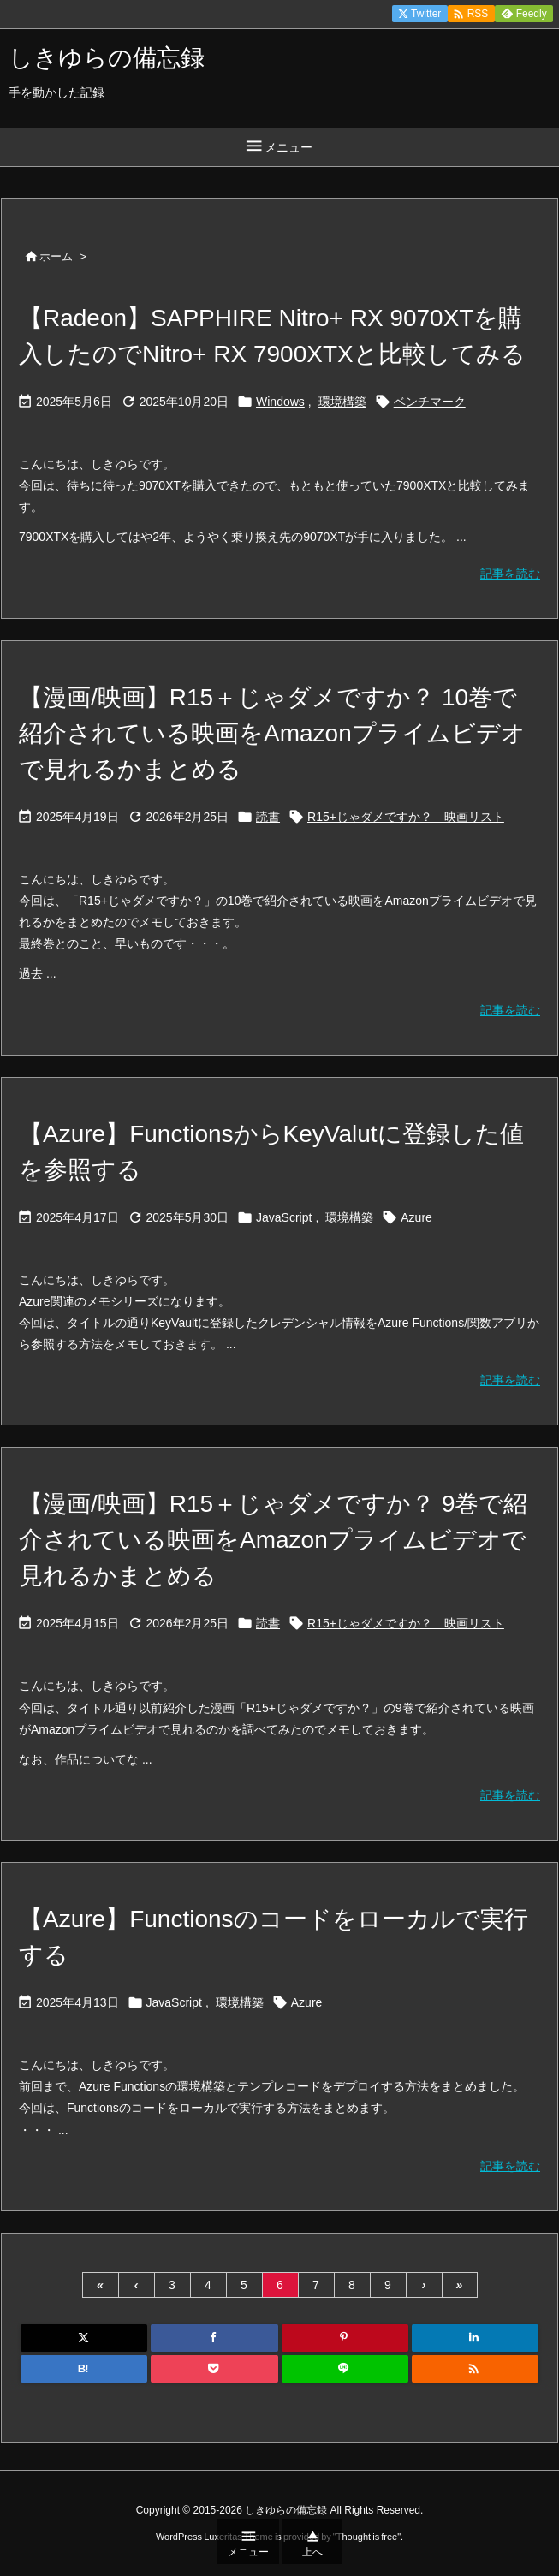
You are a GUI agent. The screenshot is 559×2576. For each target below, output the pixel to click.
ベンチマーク (430, 401)
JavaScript (284, 1217)
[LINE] (345, 2369)
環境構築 (342, 401)
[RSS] (475, 2369)
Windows (280, 401)
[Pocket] (214, 2369)
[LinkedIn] (475, 2338)
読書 (268, 817)
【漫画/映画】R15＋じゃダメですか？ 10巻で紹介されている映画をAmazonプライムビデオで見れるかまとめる (272, 733)
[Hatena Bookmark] (84, 2369)
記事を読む (510, 573)
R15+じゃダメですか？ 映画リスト (405, 817)
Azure (416, 1217)
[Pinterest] (345, 2338)
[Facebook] (214, 2338)
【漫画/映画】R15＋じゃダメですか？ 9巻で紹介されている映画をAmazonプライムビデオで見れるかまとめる (273, 1539)
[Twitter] (84, 2338)
